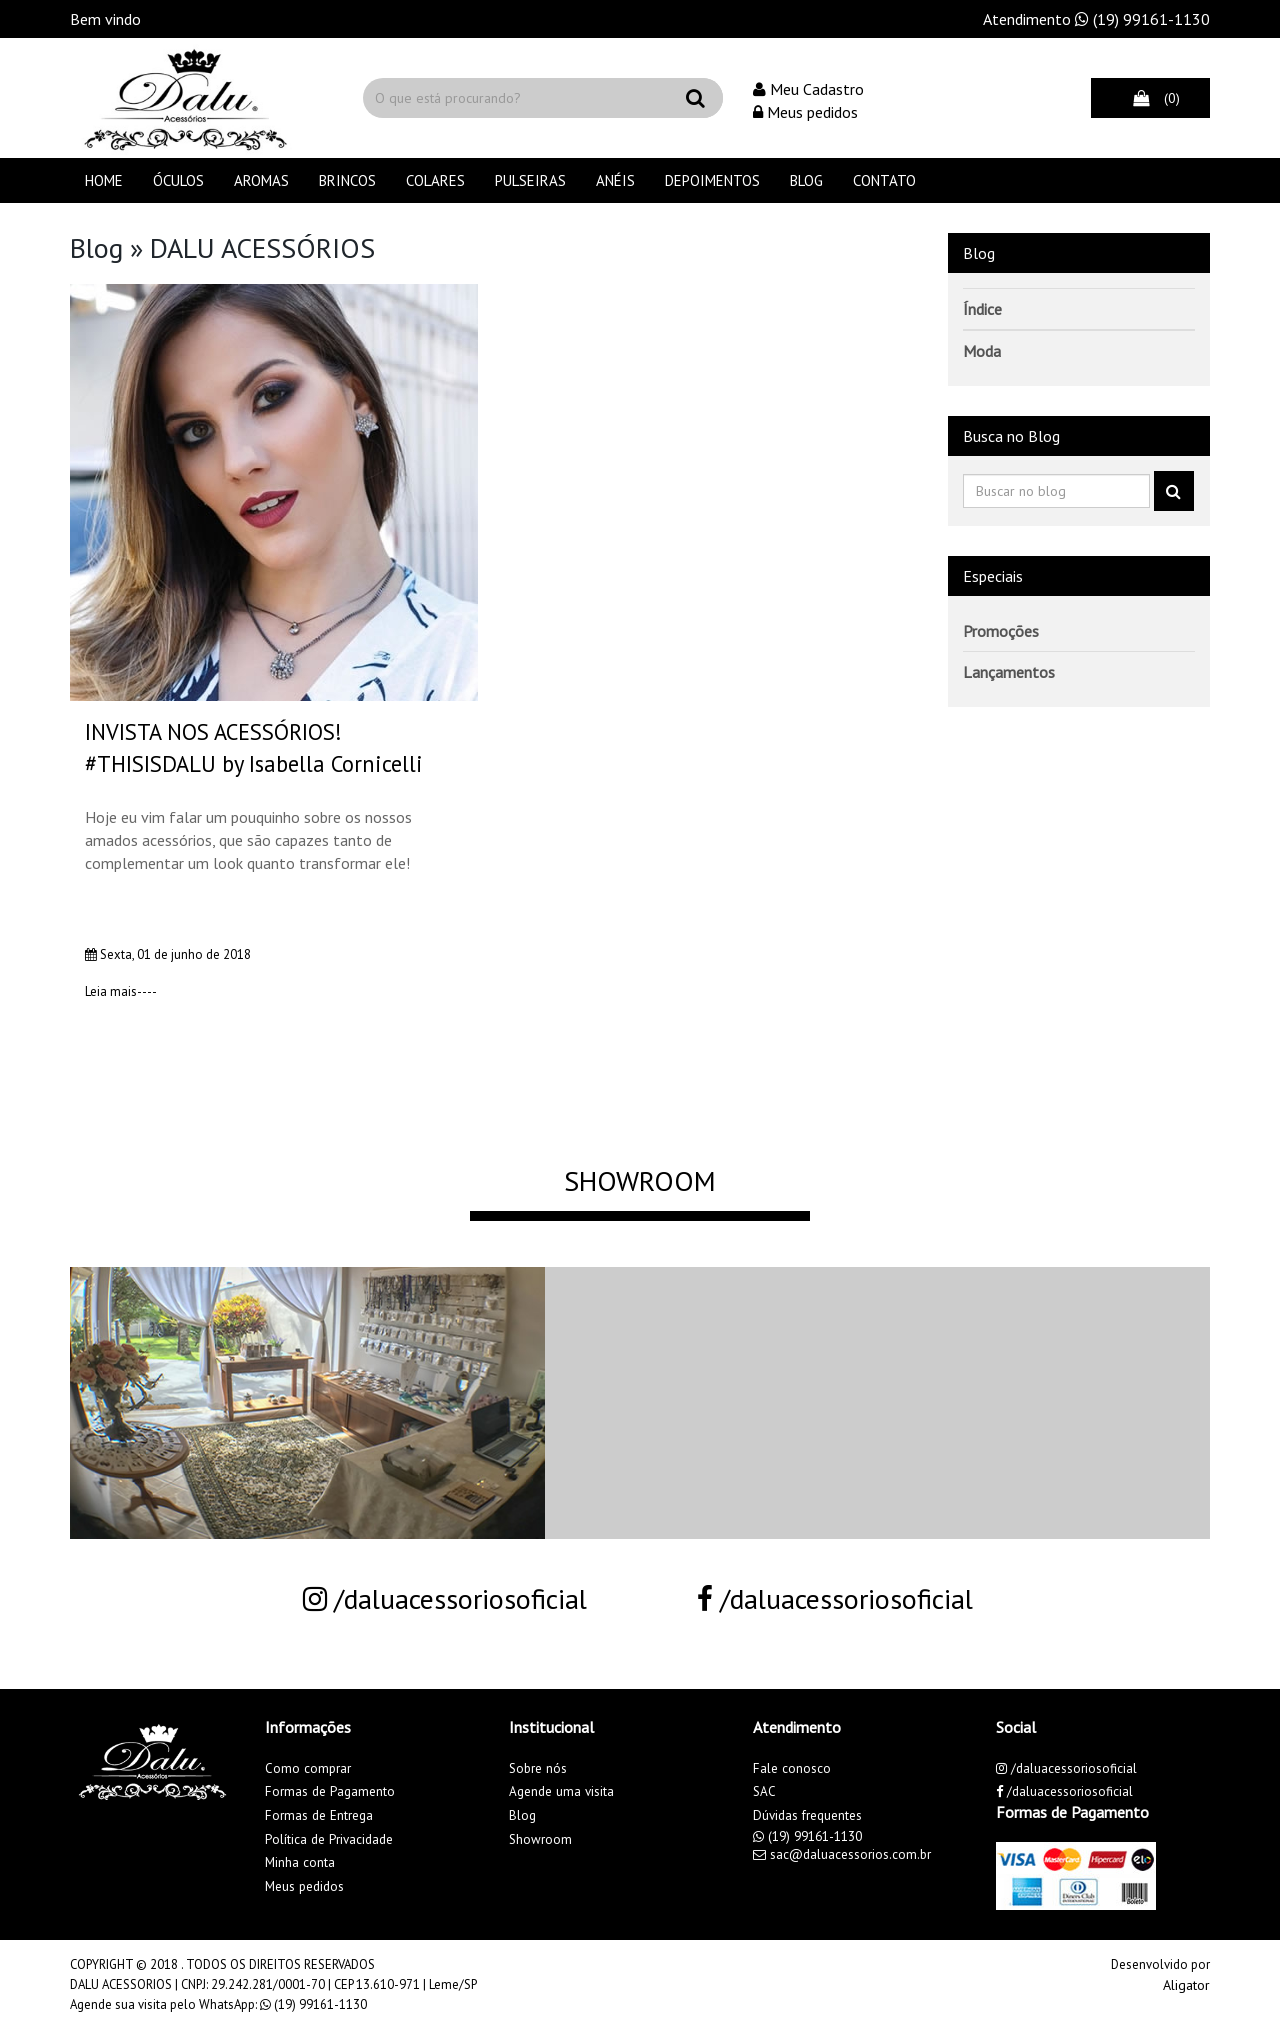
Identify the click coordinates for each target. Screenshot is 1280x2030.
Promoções (1001, 631)
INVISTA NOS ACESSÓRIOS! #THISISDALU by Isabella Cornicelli (254, 747)
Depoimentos (712, 180)
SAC (764, 1791)
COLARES (435, 180)
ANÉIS (615, 180)
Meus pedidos (805, 112)
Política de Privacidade (329, 1839)
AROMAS (261, 180)
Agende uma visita (561, 1791)
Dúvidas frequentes (807, 1815)
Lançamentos (1009, 672)
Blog (806, 180)
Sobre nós (538, 1768)
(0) (1150, 98)
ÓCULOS (178, 180)
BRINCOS (347, 180)
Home (104, 180)
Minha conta (300, 1862)
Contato (884, 180)
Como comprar (308, 1768)
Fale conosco (792, 1768)
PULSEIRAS (530, 180)
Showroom (540, 1839)
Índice (982, 309)
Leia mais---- (121, 991)
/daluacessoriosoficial (445, 1598)
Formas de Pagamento (330, 1791)
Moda (982, 351)
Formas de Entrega (319, 1815)
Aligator (1186, 1985)
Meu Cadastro (808, 89)
